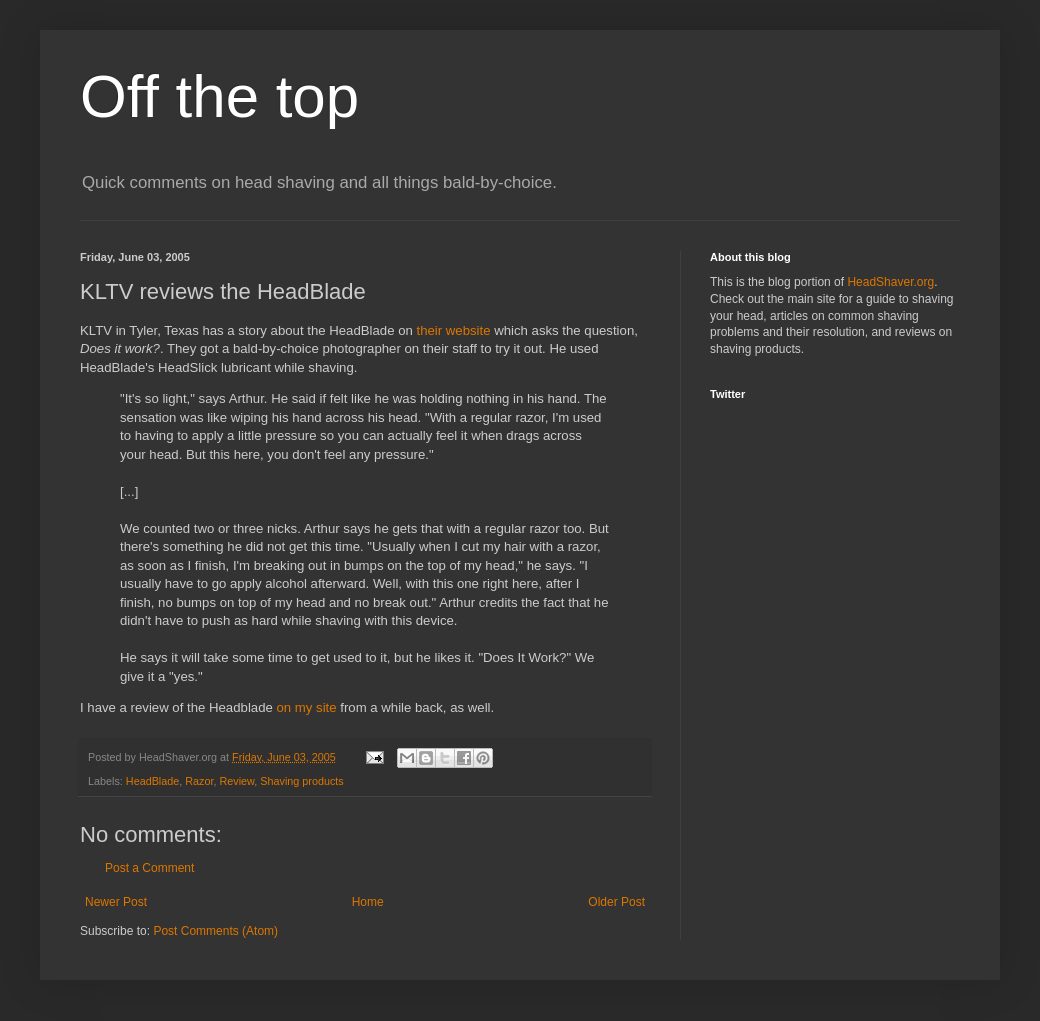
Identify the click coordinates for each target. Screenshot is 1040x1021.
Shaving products (301, 781)
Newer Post (116, 902)
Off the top (219, 96)
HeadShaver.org (890, 282)
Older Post (616, 902)
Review (236, 781)
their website (453, 330)
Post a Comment (149, 868)
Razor (199, 781)
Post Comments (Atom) (215, 931)
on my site (306, 707)
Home (368, 902)
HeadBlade (152, 781)
